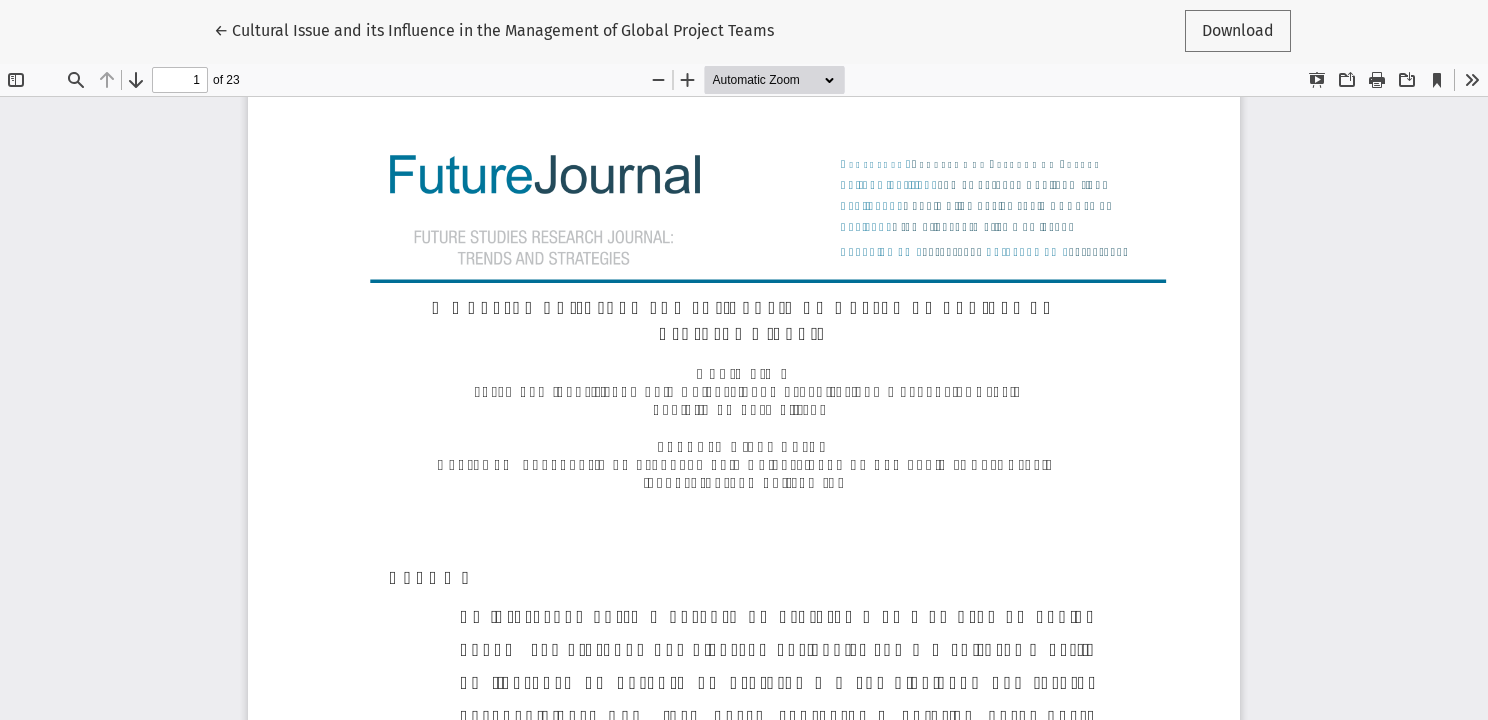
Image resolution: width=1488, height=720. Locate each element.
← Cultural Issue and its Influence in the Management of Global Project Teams (494, 29)
